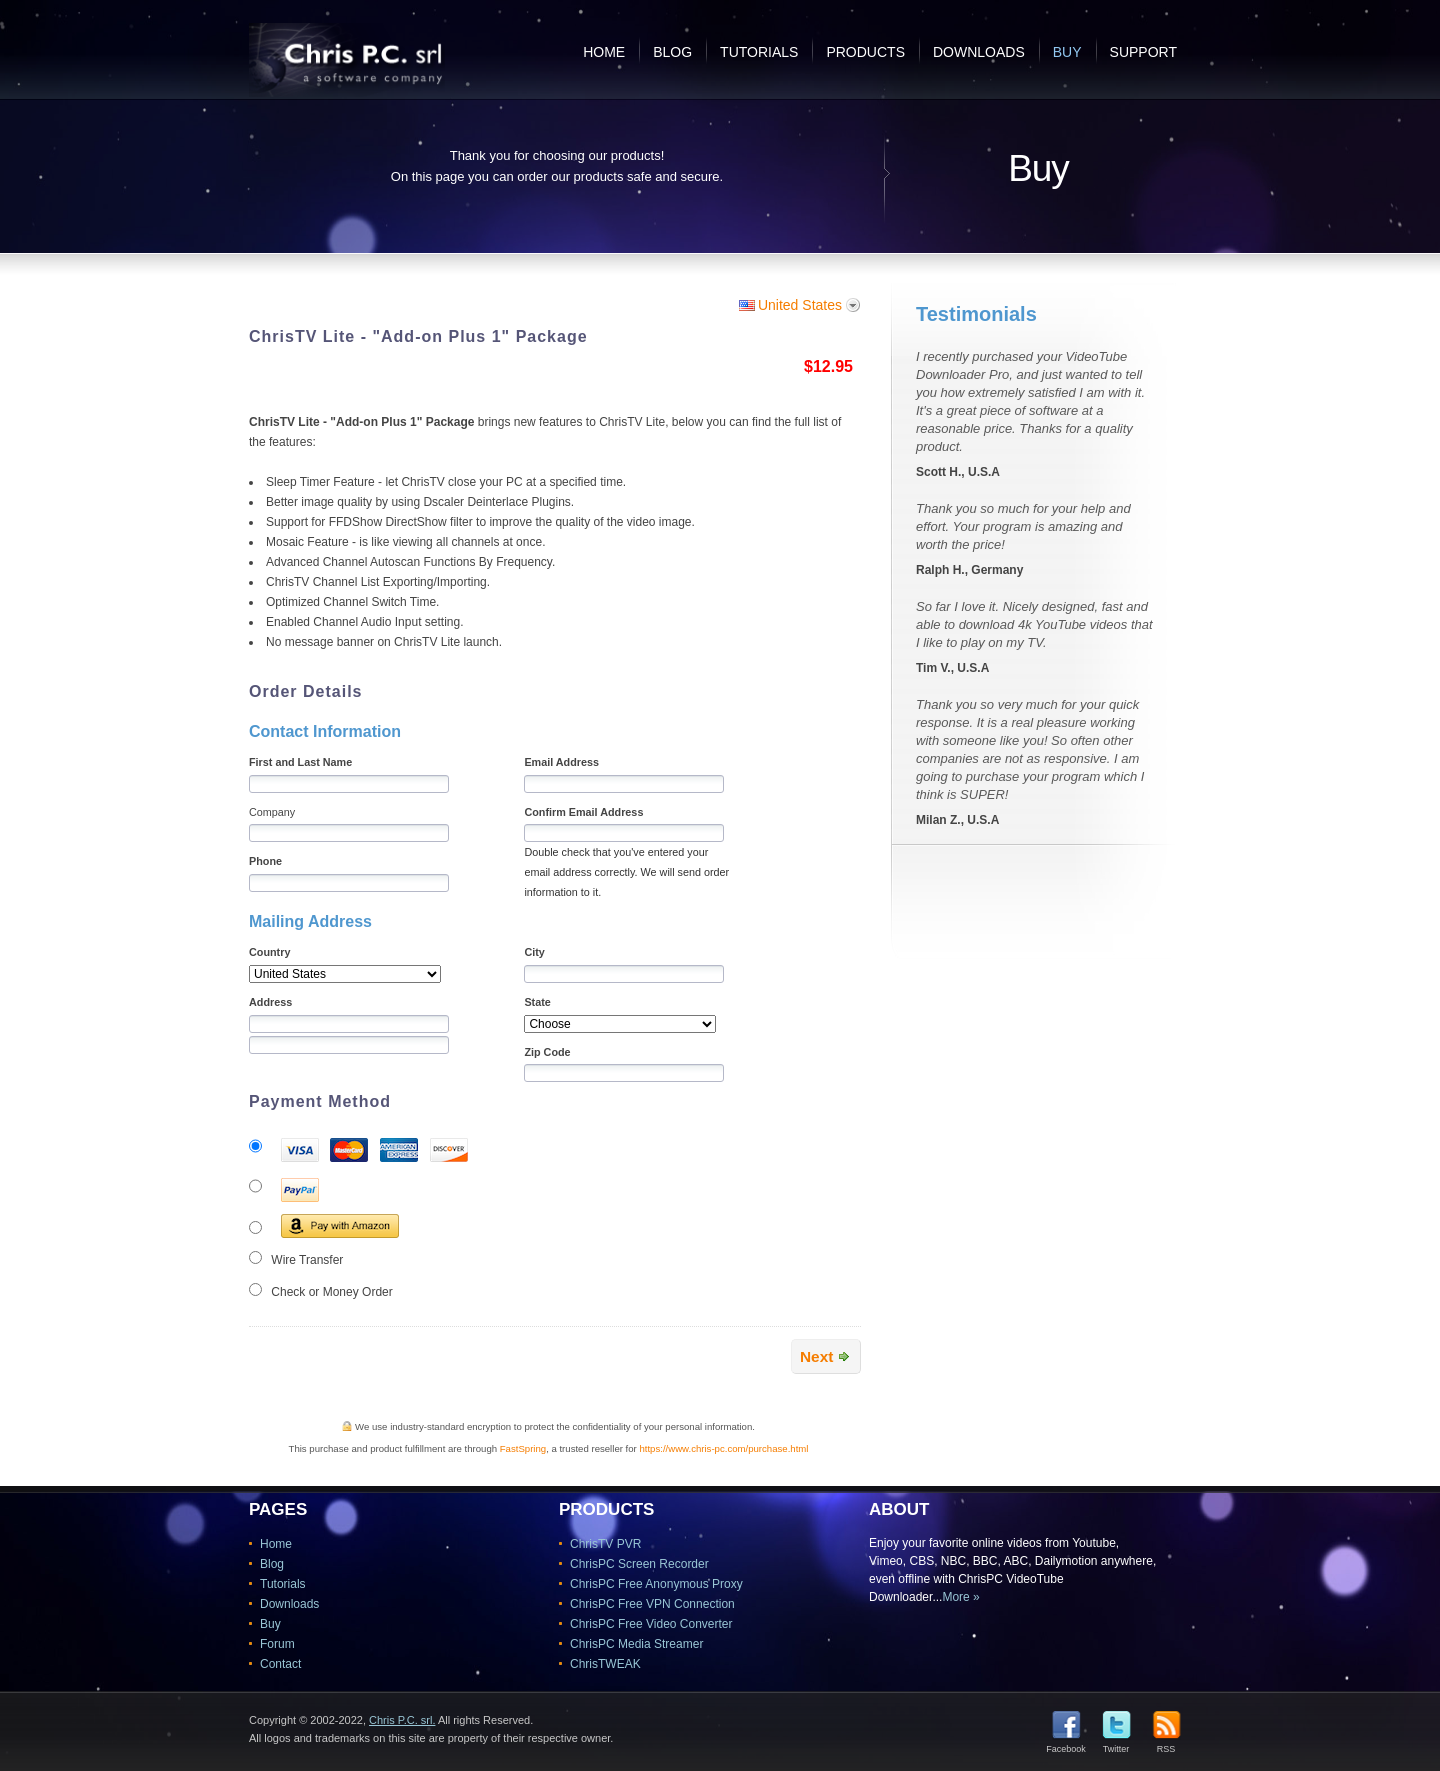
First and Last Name (300, 762)
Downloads (979, 52)
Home (604, 52)
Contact (280, 1664)
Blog (672, 52)
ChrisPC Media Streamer (636, 1644)
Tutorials (759, 52)
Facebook (1066, 1744)
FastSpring (523, 1448)
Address (270, 1002)
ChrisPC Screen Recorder (639, 1564)
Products (865, 52)
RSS (1166, 1744)
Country (269, 952)
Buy (1067, 52)
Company (272, 812)
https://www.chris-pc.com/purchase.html (723, 1448)
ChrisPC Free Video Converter (651, 1624)
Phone (265, 861)
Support (1143, 52)
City (534, 952)
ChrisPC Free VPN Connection (652, 1604)
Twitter (1116, 1744)
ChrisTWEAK (605, 1664)
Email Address (561, 762)
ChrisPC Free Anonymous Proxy (656, 1584)
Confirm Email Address (583, 812)
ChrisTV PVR (605, 1544)
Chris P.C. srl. (402, 1720)
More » (960, 1597)
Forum (277, 1644)
